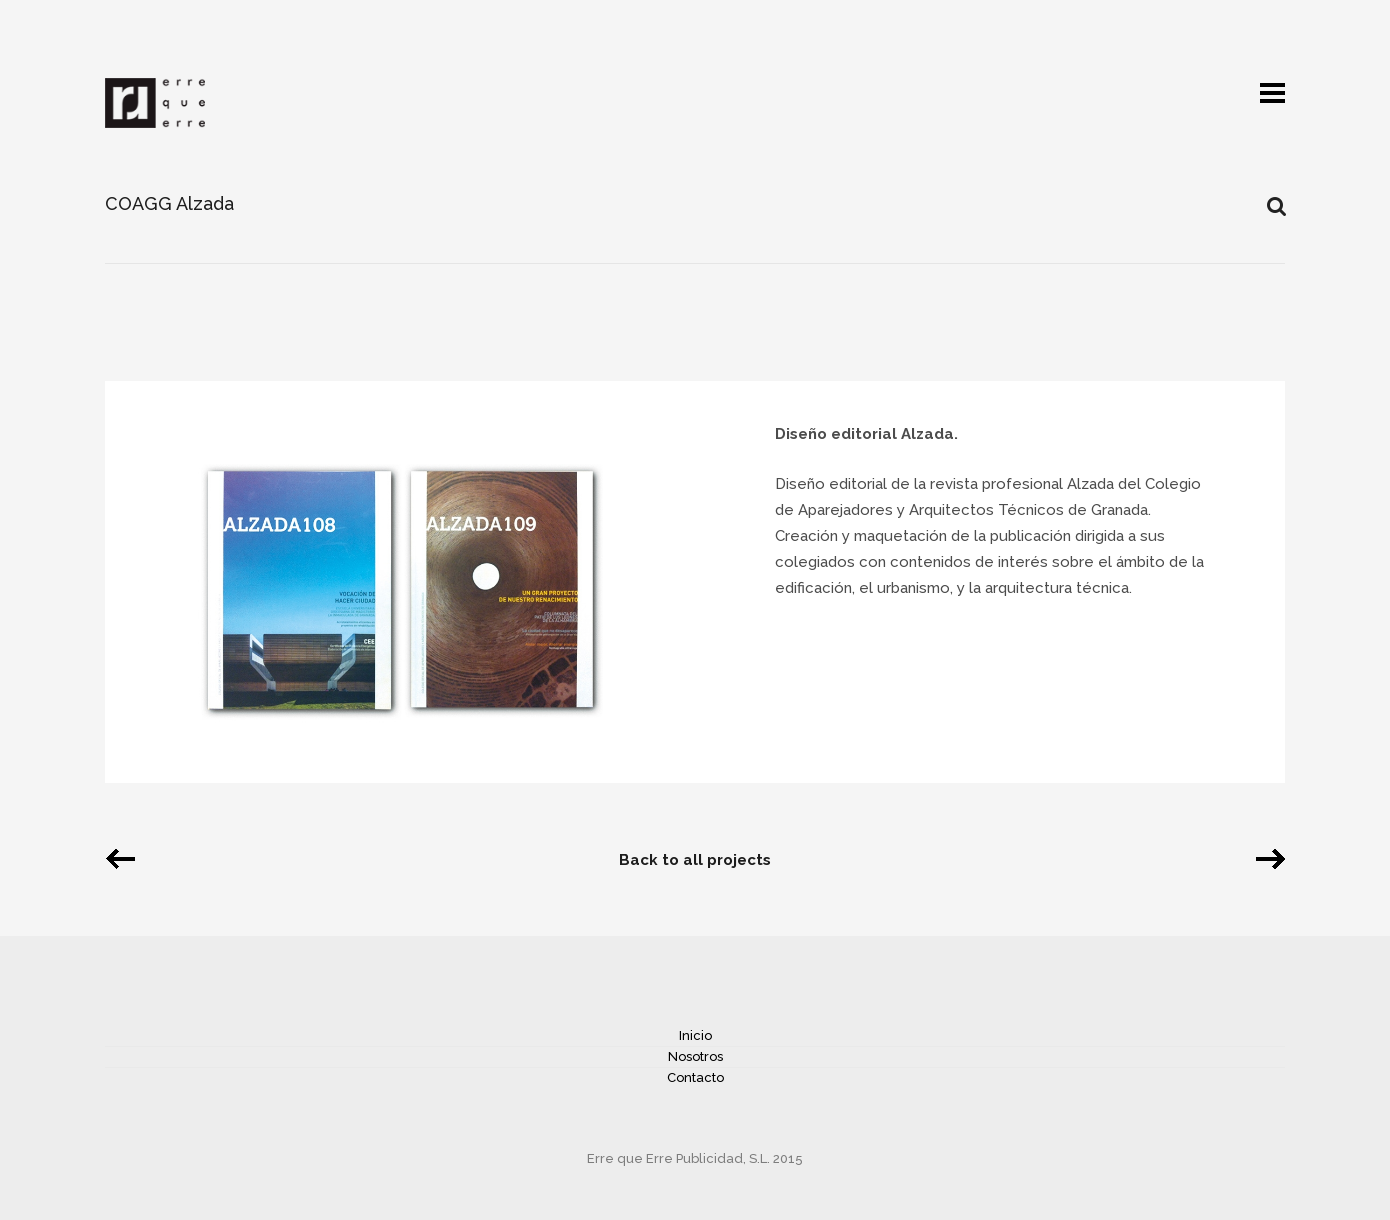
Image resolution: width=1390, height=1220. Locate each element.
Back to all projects (695, 860)
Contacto (695, 1077)
